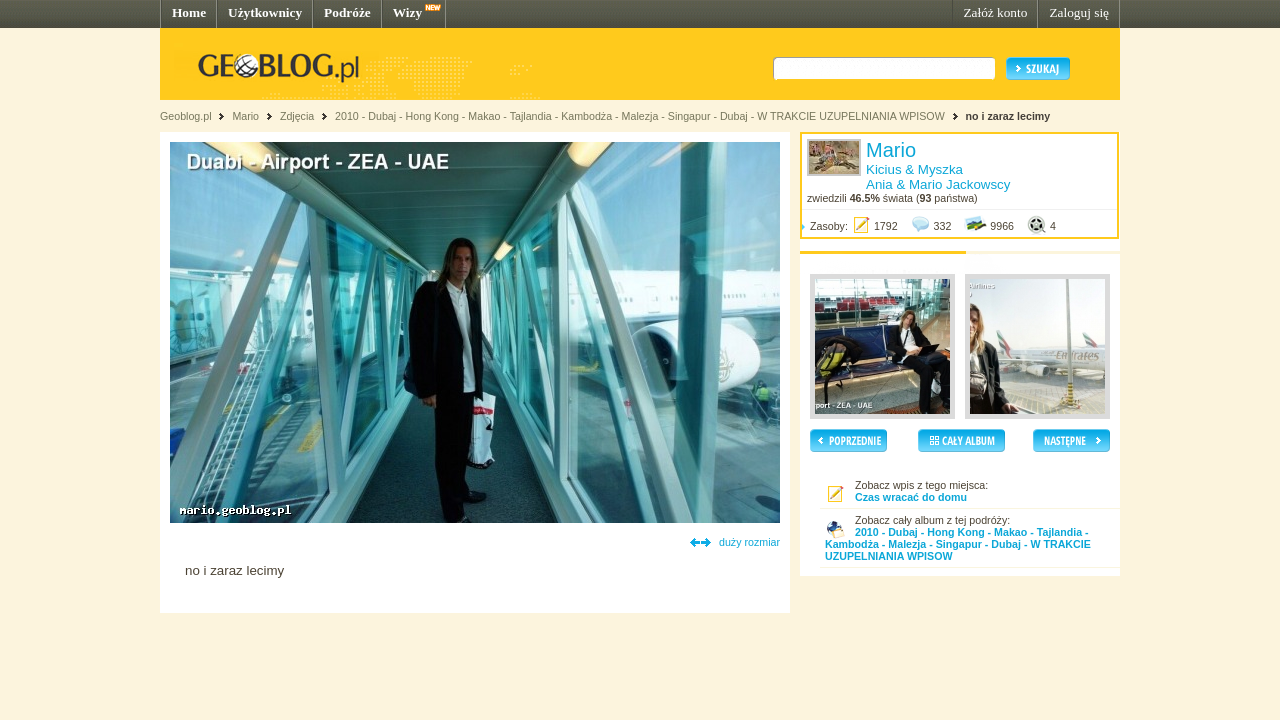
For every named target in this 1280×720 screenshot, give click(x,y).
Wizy (407, 12)
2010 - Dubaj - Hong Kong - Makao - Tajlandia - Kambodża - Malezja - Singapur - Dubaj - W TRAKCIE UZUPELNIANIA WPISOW (640, 116)
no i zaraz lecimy (1008, 116)
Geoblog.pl (186, 116)
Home (189, 12)
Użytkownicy (265, 12)
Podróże (347, 12)
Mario (245, 116)
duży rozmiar (749, 542)
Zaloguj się (1079, 12)
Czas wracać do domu (911, 497)
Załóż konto (995, 12)
